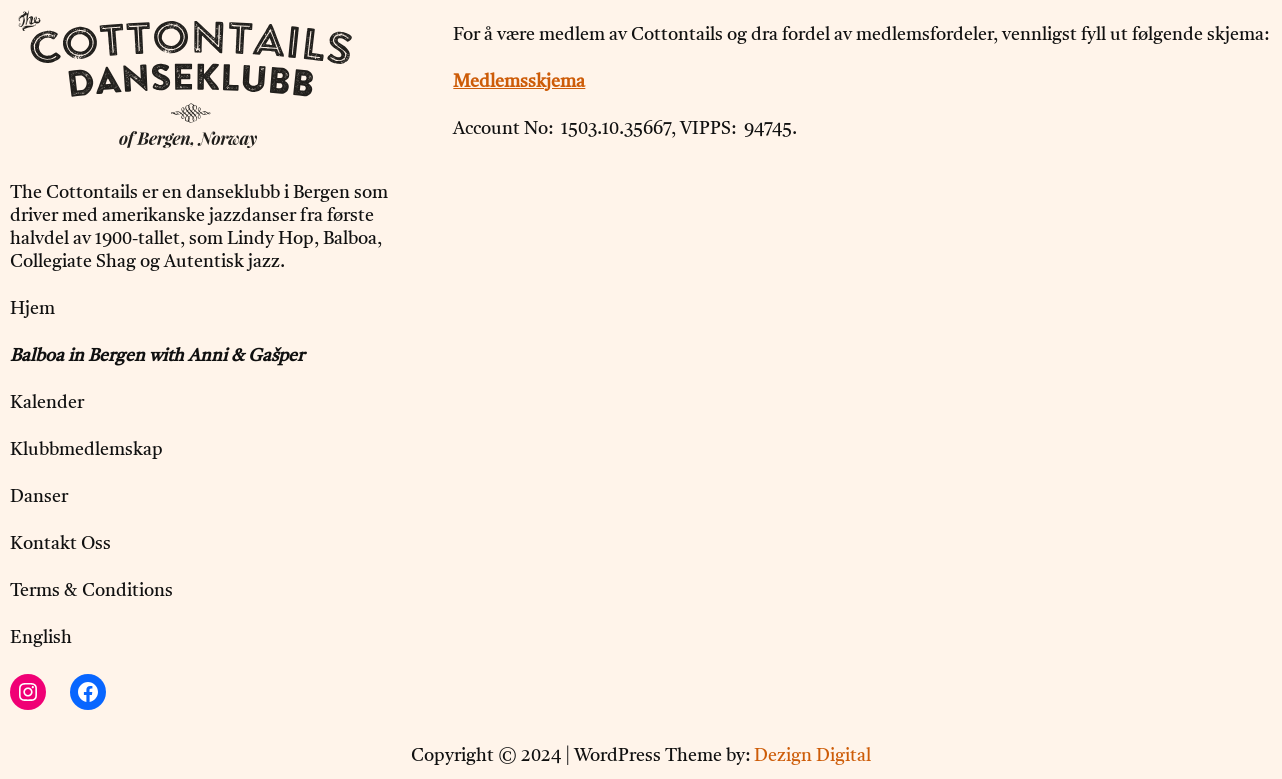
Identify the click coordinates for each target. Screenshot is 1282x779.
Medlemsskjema (519, 82)
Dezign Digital (812, 756)
